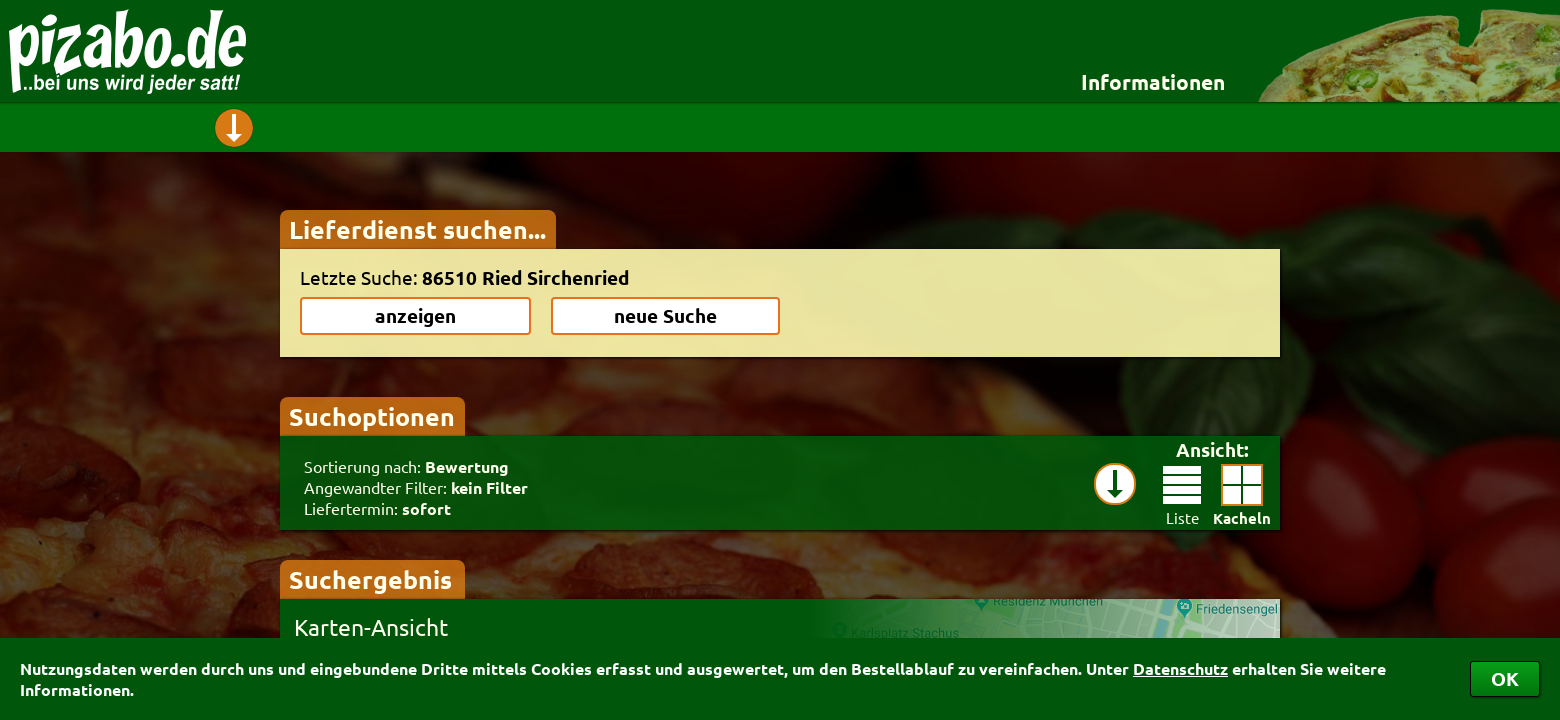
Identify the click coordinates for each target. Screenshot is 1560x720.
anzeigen (415, 315)
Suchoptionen (372, 416)
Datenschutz (1180, 668)
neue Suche (665, 315)
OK (1505, 678)
